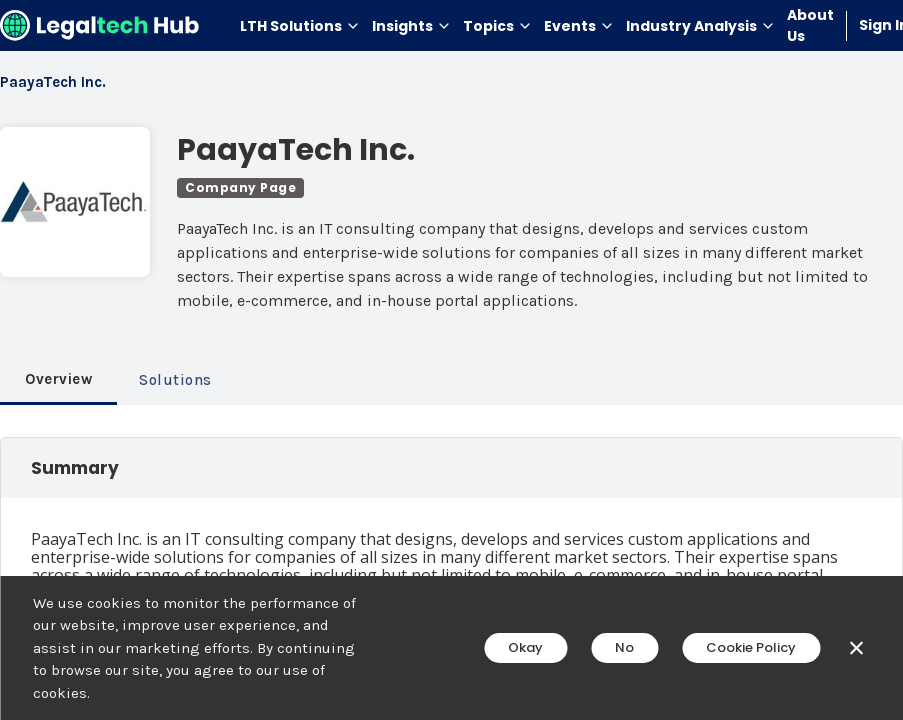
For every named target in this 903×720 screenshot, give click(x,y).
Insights (411, 26)
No (624, 647)
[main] (451, 360)
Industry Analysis (700, 26)
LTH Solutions (300, 26)
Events (579, 26)
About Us (810, 25)
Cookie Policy (751, 647)
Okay (525, 647)
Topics (497, 26)
